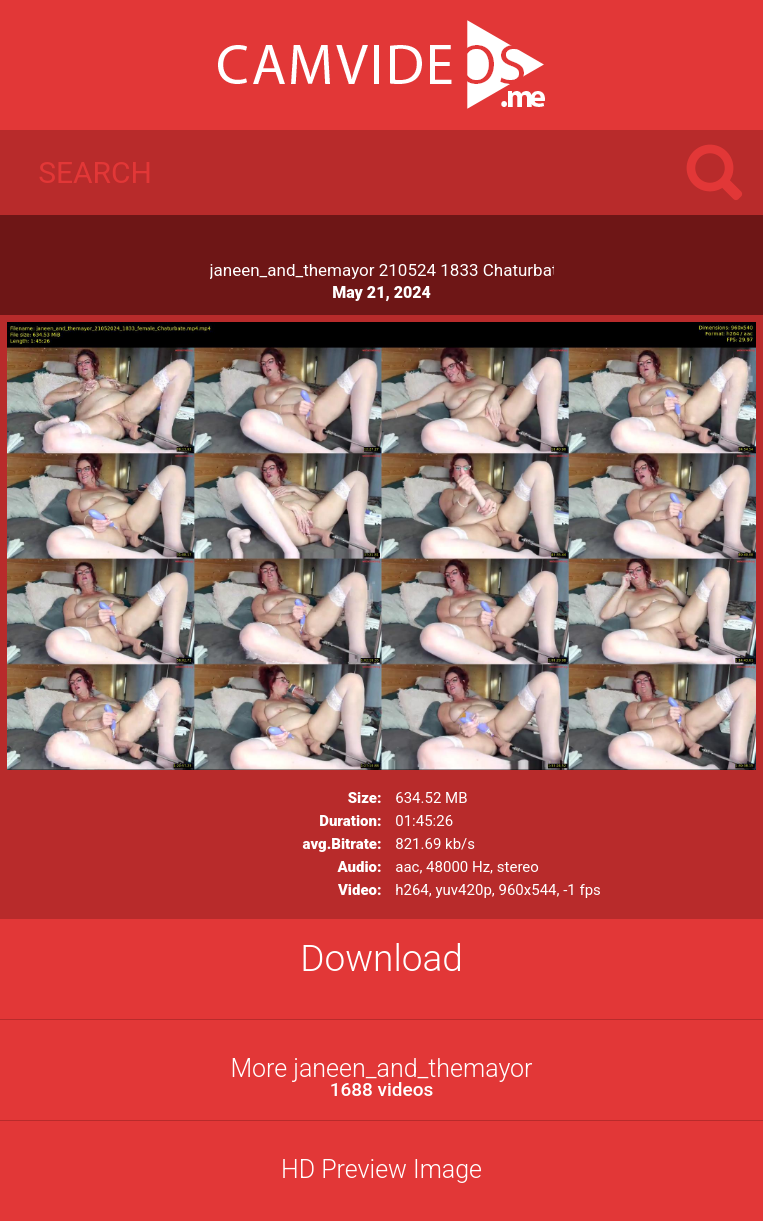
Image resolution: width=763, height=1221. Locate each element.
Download (381, 958)
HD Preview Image (381, 1169)
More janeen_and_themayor (381, 1077)
